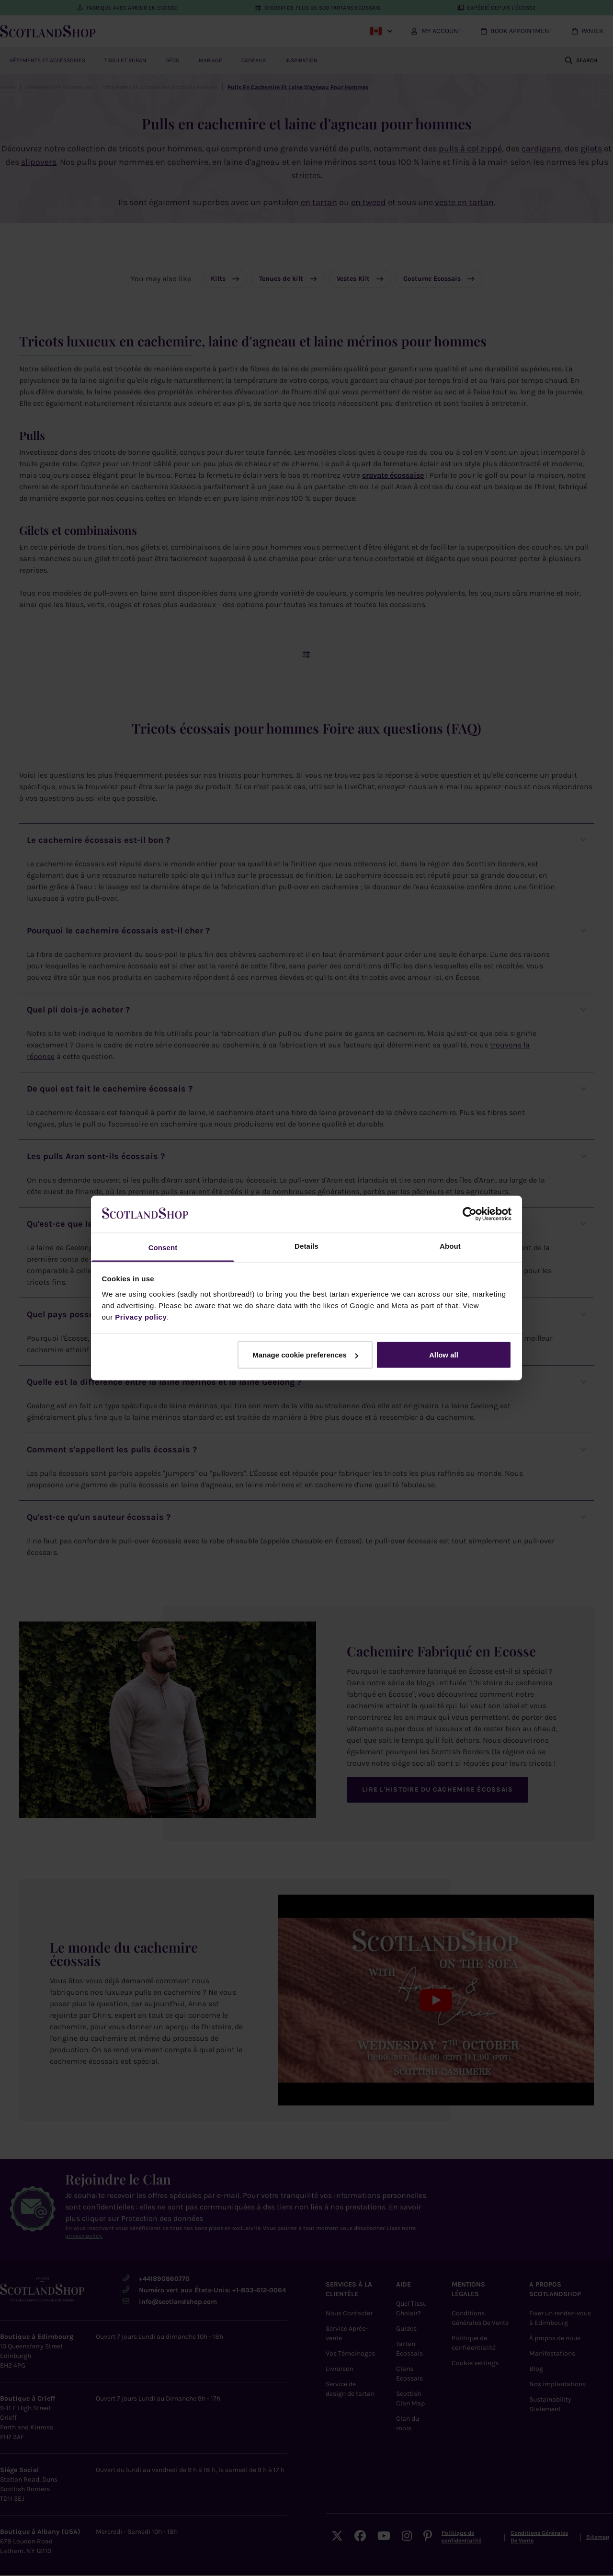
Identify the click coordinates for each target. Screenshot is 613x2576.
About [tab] (450, 1246)
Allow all (443, 1355)
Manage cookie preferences (305, 1355)
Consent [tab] (163, 1247)
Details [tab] (306, 1246)
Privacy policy (141, 1316)
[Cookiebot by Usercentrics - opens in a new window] (469, 1214)
